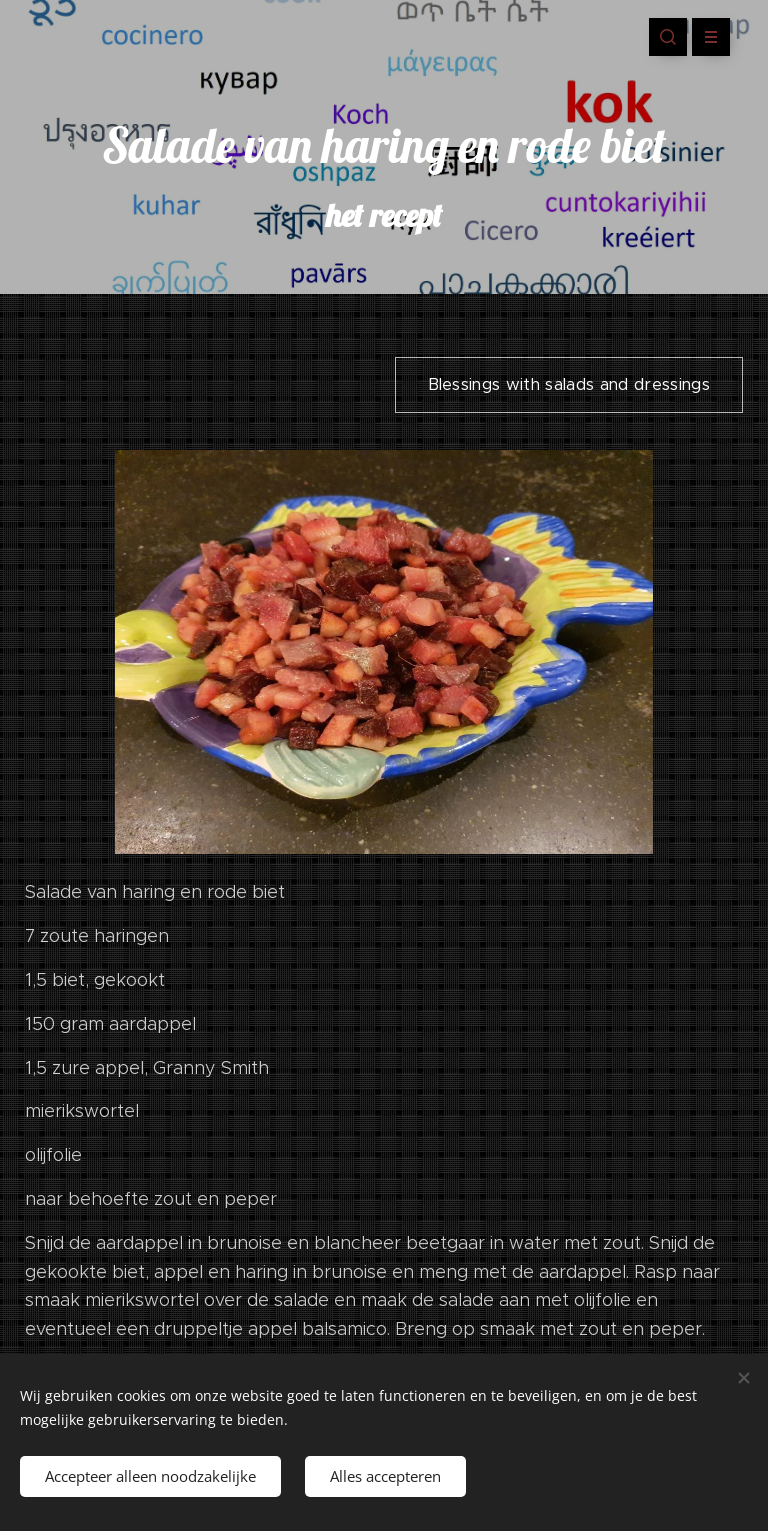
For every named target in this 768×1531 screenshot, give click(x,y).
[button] (668, 37)
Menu (704, 37)
